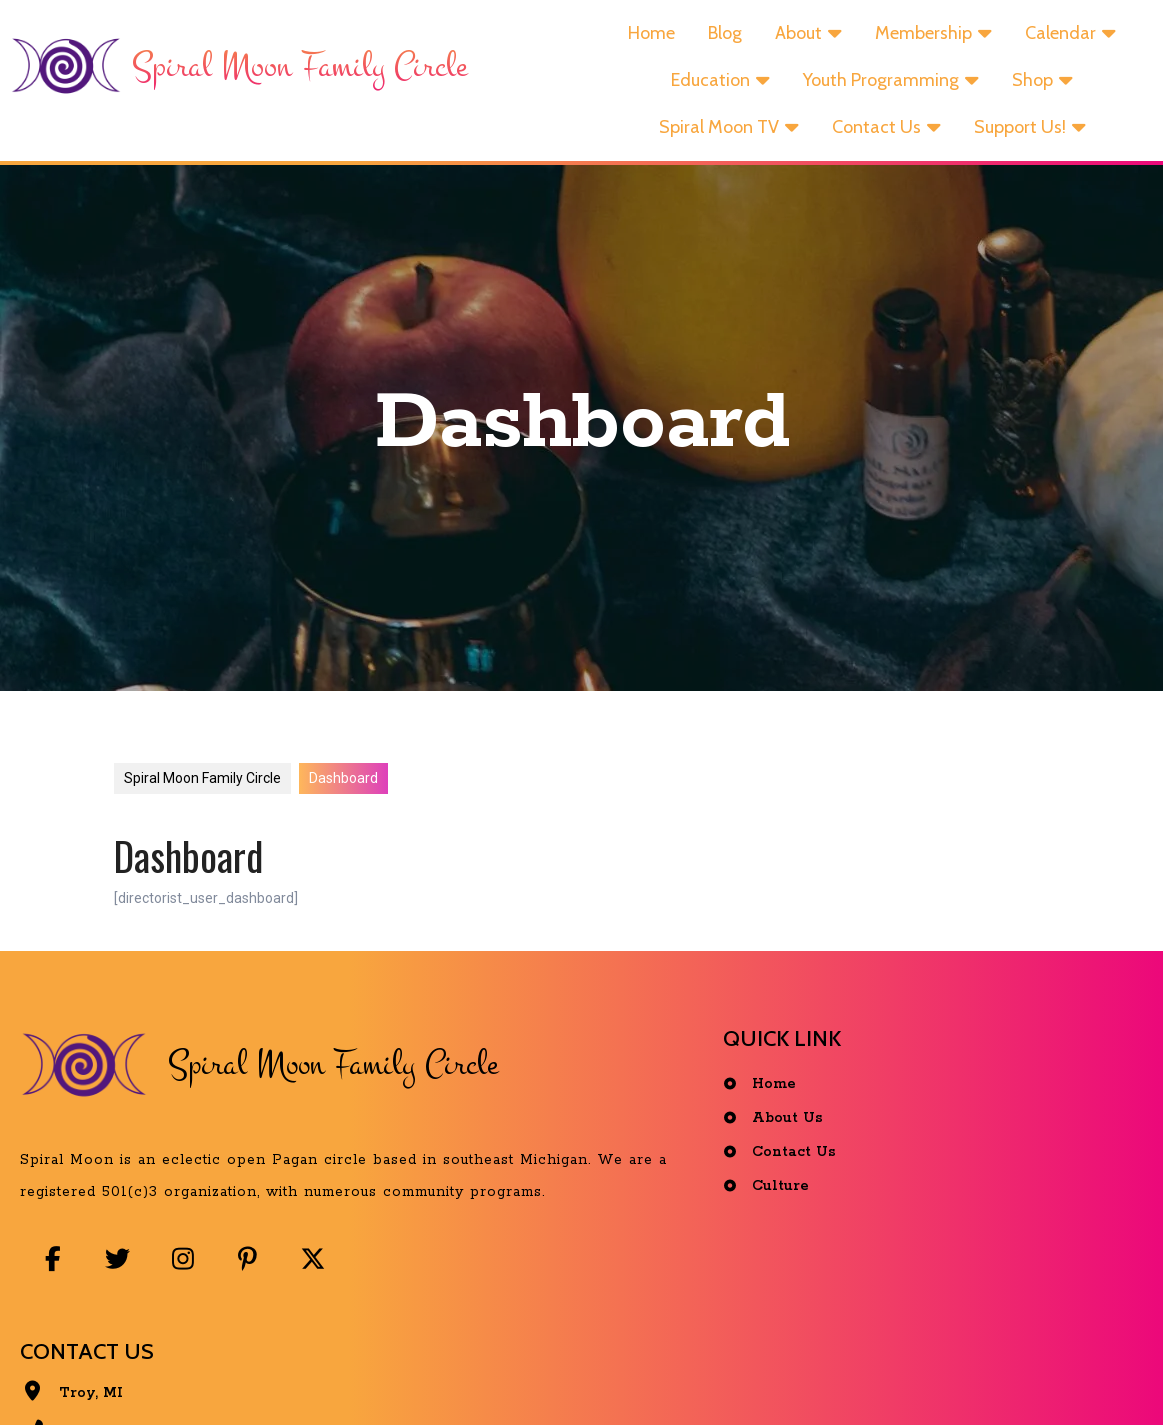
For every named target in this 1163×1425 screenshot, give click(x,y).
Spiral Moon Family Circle (202, 807)
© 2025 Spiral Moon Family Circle (586, 1378)
